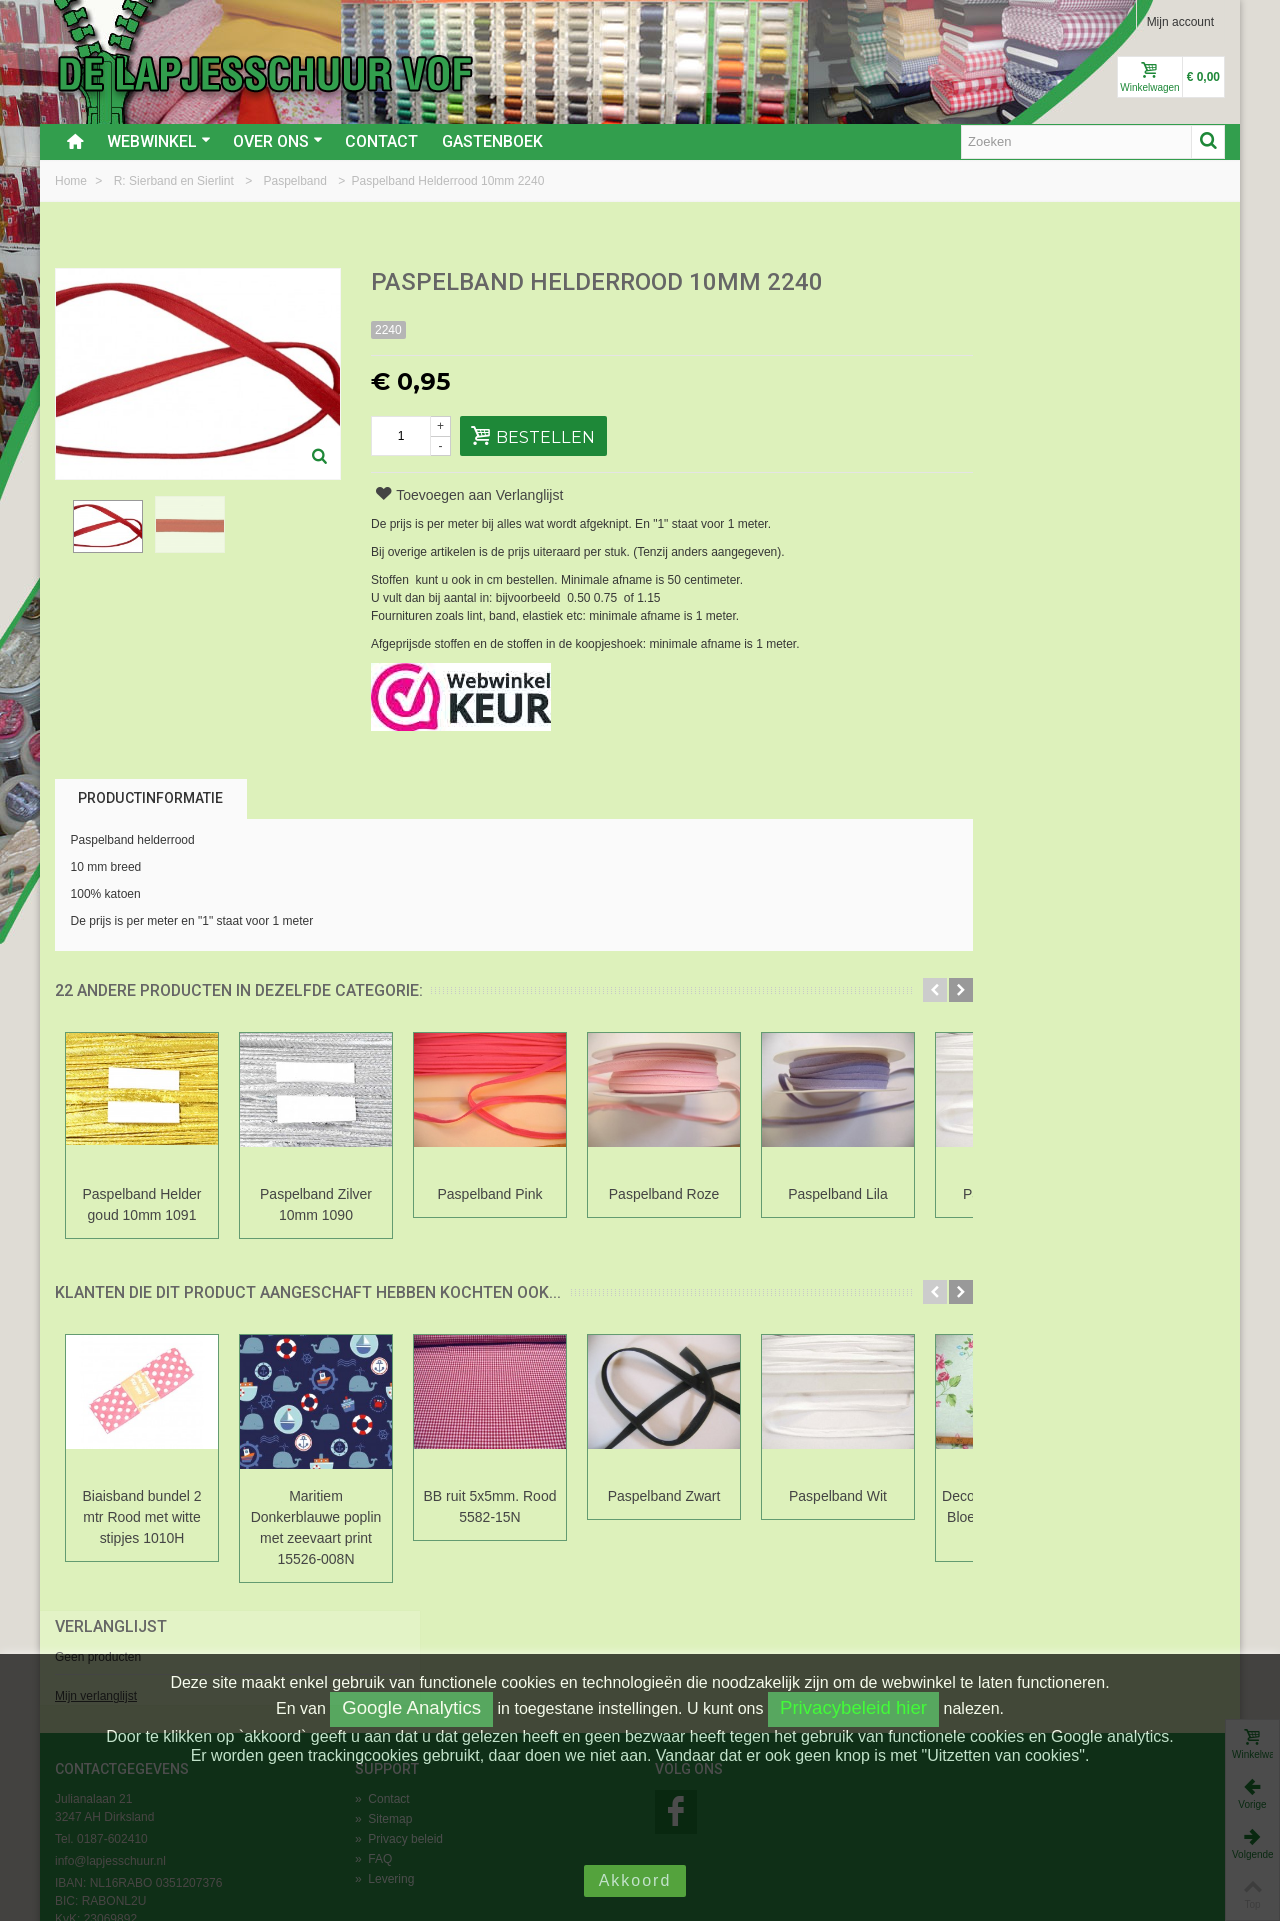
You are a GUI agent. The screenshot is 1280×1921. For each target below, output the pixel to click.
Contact (381, 141)
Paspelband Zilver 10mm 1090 (316, 1204)
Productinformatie (150, 798)
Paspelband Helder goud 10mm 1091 (142, 1204)
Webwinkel (159, 141)
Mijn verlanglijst (996, 353)
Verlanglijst (1011, 283)
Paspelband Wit (838, 1496)
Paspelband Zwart (664, 1496)
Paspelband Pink (490, 1194)
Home (72, 181)
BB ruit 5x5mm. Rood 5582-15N (490, 1506)
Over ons (278, 141)
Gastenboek (492, 141)
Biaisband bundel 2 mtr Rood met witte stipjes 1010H (142, 1517)
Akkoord (635, 1880)
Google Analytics (411, 1707)
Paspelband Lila (838, 1194)
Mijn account (1180, 22)
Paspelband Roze (664, 1194)
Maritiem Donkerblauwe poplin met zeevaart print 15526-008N (316, 1527)
